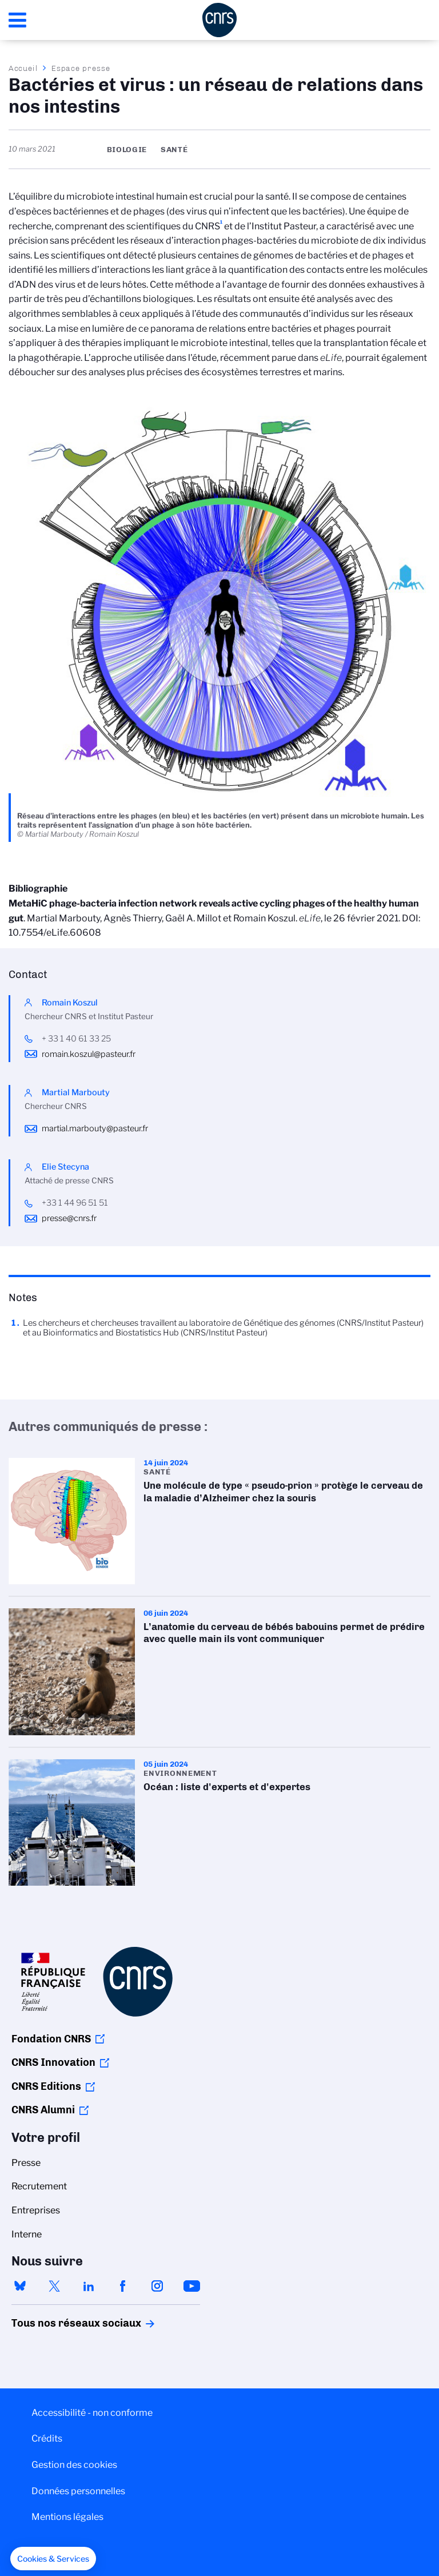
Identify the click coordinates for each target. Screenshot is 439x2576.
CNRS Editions (46, 2086)
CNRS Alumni (43, 2110)
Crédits (46, 2438)
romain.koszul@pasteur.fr (88, 1054)
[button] (53, 2559)
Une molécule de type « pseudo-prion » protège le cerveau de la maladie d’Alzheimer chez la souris (219, 1521)
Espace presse (80, 68)
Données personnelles (78, 2491)
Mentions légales (67, 2516)
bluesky (20, 2286)
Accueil (23, 68)
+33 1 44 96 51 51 (75, 1203)
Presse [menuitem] (26, 2162)
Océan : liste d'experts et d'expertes (219, 1822)
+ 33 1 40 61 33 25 (76, 1038)
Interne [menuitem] (26, 2234)
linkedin (88, 2286)
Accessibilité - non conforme (92, 2412)
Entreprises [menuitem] (35, 2210)
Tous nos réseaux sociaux (56, 2323)
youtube (191, 2286)
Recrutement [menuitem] (39, 2186)
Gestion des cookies (74, 2464)
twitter (54, 2286)
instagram (157, 2286)
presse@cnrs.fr (69, 1218)
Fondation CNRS (51, 2039)
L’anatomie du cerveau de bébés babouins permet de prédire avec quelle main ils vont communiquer (219, 1671)
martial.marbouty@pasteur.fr (95, 1128)
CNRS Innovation (53, 2062)
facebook (122, 2286)
